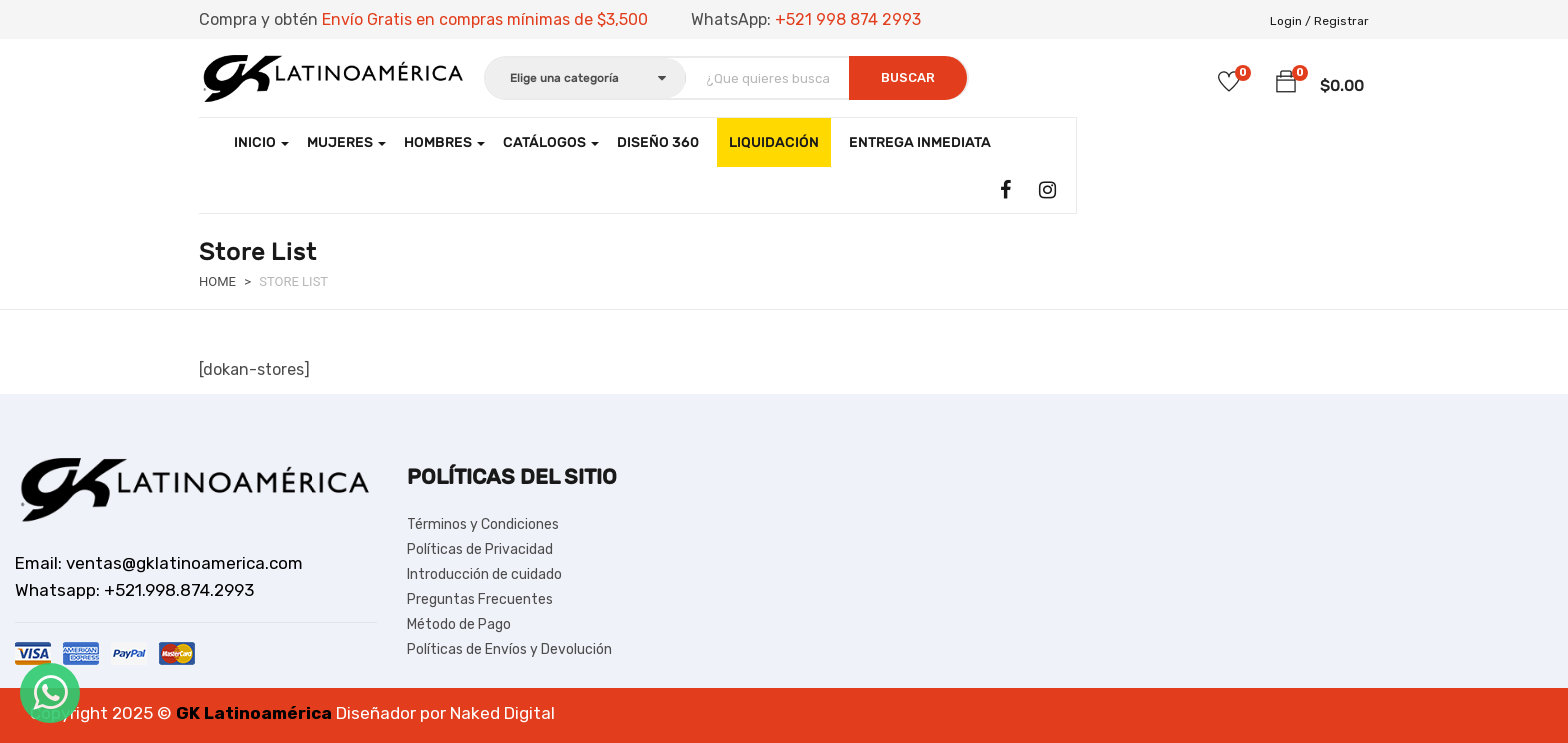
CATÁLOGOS (551, 142)
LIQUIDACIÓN (774, 142)
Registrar (1341, 21)
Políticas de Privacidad (480, 549)
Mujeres (346, 142)
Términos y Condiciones (483, 524)
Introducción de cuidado (484, 574)
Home (217, 281)
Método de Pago (459, 624)
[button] (1286, 82)
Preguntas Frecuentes (480, 599)
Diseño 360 (658, 142)
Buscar (908, 77)
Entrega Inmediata (920, 142)
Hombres (444, 142)
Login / (1290, 21)
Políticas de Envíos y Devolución (509, 649)
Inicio (261, 142)
